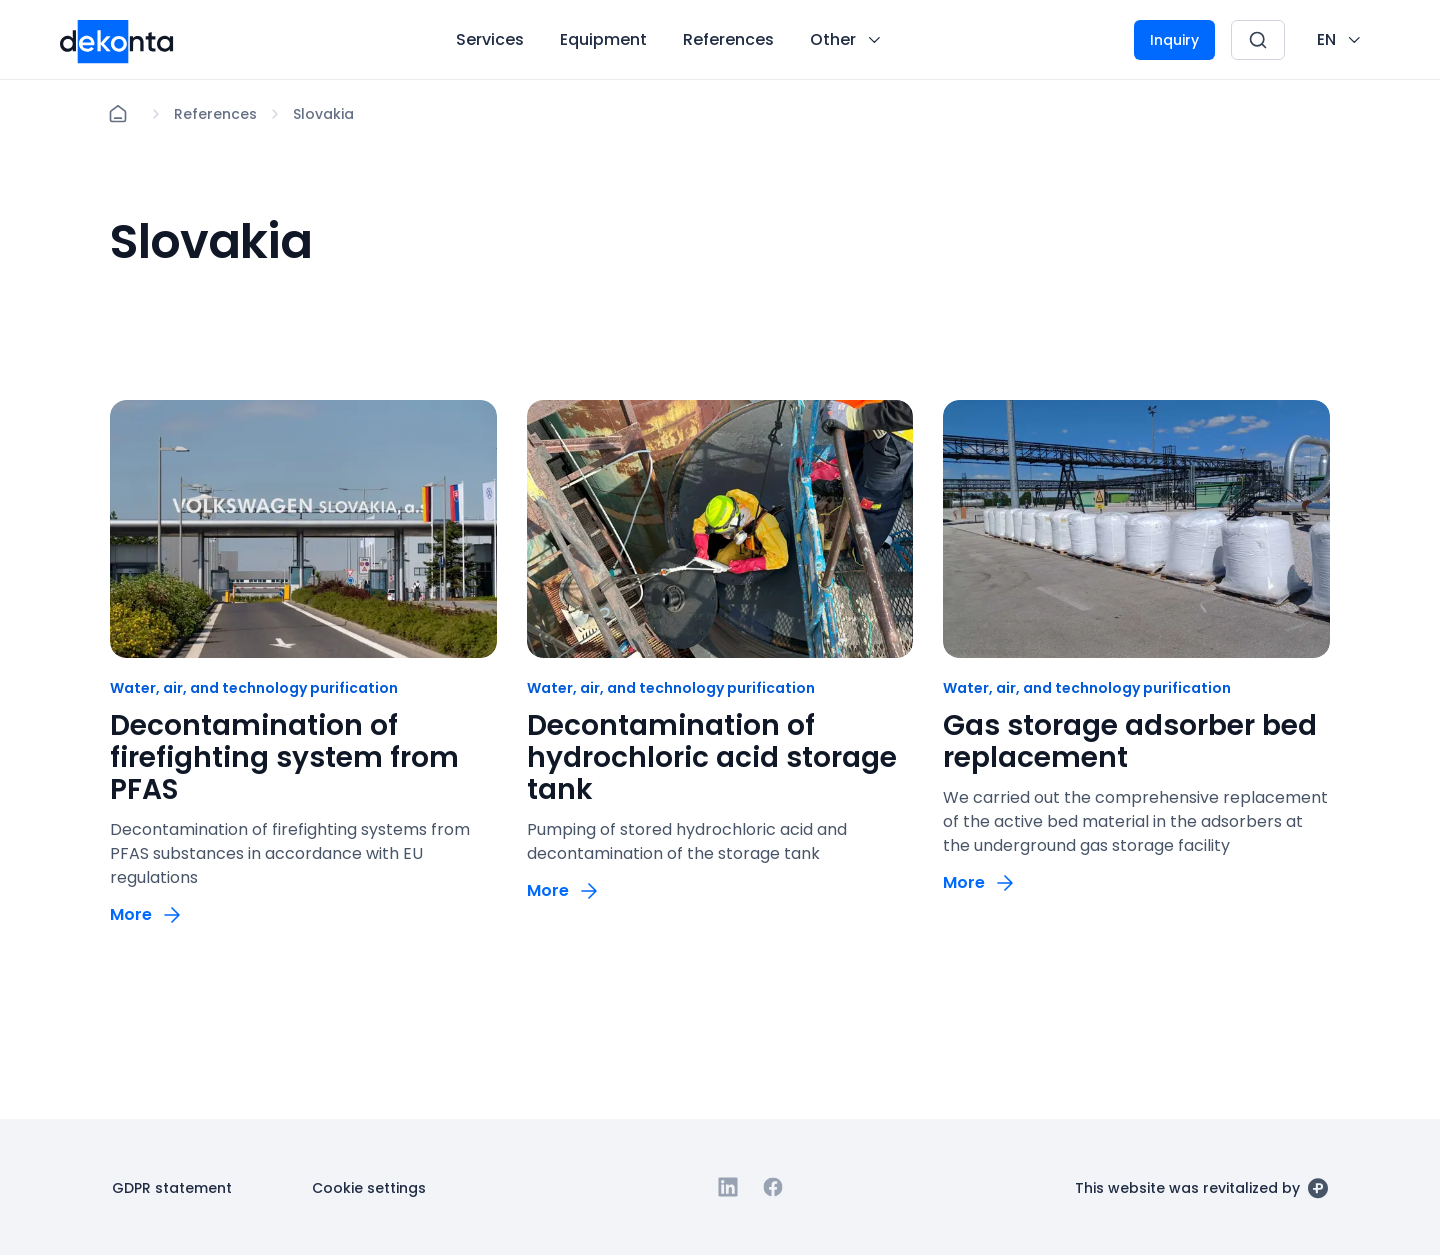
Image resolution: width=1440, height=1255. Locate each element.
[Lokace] (215, 114)
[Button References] (728, 40)
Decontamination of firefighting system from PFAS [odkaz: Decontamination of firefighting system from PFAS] (284, 757)
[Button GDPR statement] (172, 1187)
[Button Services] (490, 40)
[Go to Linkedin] (728, 1187)
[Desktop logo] (117, 40)
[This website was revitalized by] (1201, 1187)
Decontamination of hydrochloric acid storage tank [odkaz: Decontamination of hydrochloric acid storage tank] (712, 757)
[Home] (118, 114)
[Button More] (147, 914)
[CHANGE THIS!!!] (1340, 40)
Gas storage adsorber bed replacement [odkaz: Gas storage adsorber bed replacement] (1130, 741)
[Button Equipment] (603, 40)
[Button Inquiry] (1174, 40)
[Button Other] (847, 40)
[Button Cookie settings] (369, 1187)
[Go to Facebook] (773, 1187)
